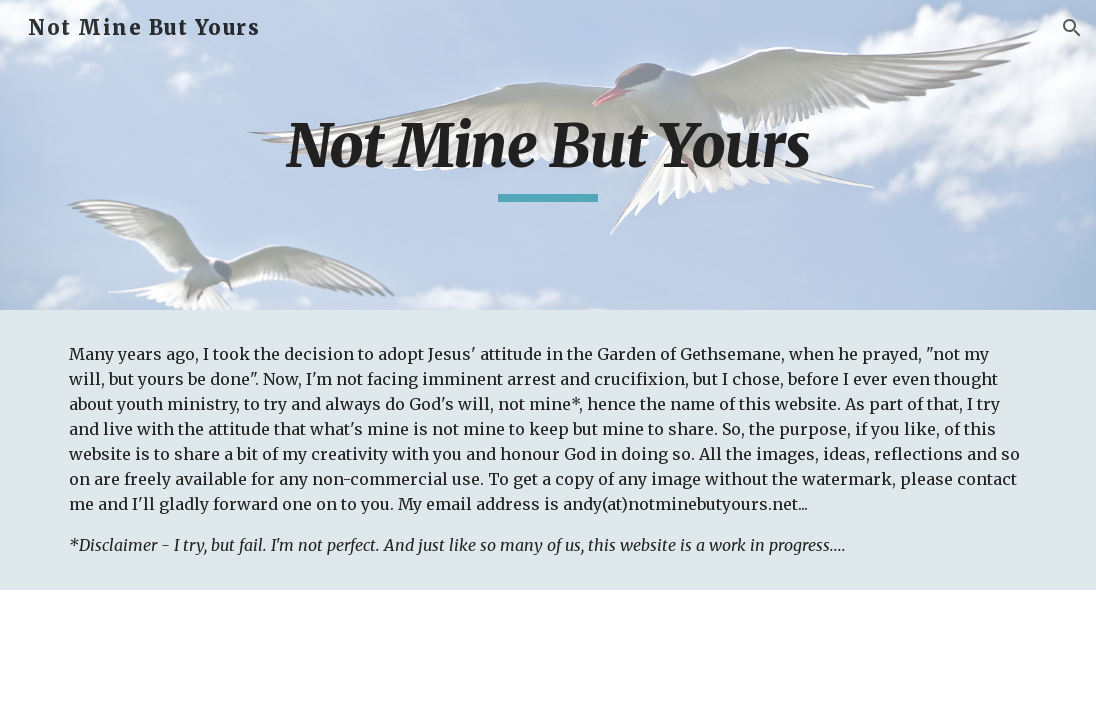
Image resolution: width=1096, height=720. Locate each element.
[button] (1072, 28)
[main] (548, 155)
